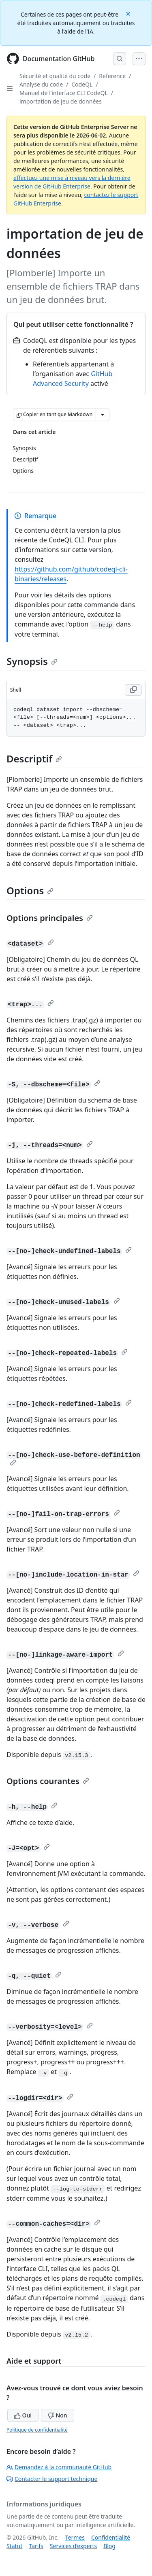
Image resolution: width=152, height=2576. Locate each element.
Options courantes (47, 1781)
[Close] (128, 13)
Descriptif (34, 758)
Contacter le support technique (51, 2479)
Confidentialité (110, 2537)
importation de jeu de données (60, 101)
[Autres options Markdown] (102, 414)
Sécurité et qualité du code (54, 76)
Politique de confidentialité (37, 2429)
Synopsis (32, 661)
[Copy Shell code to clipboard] (133, 690)
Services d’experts (73, 2546)
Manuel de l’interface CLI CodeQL (63, 93)
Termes (75, 2537)
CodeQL (81, 84)
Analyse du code (41, 84)
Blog (109, 2546)
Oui (23, 2415)
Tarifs (36, 2546)
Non (57, 2415)
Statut (14, 2546)
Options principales (49, 917)
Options (30, 890)
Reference (112, 76)
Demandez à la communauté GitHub (58, 2467)
